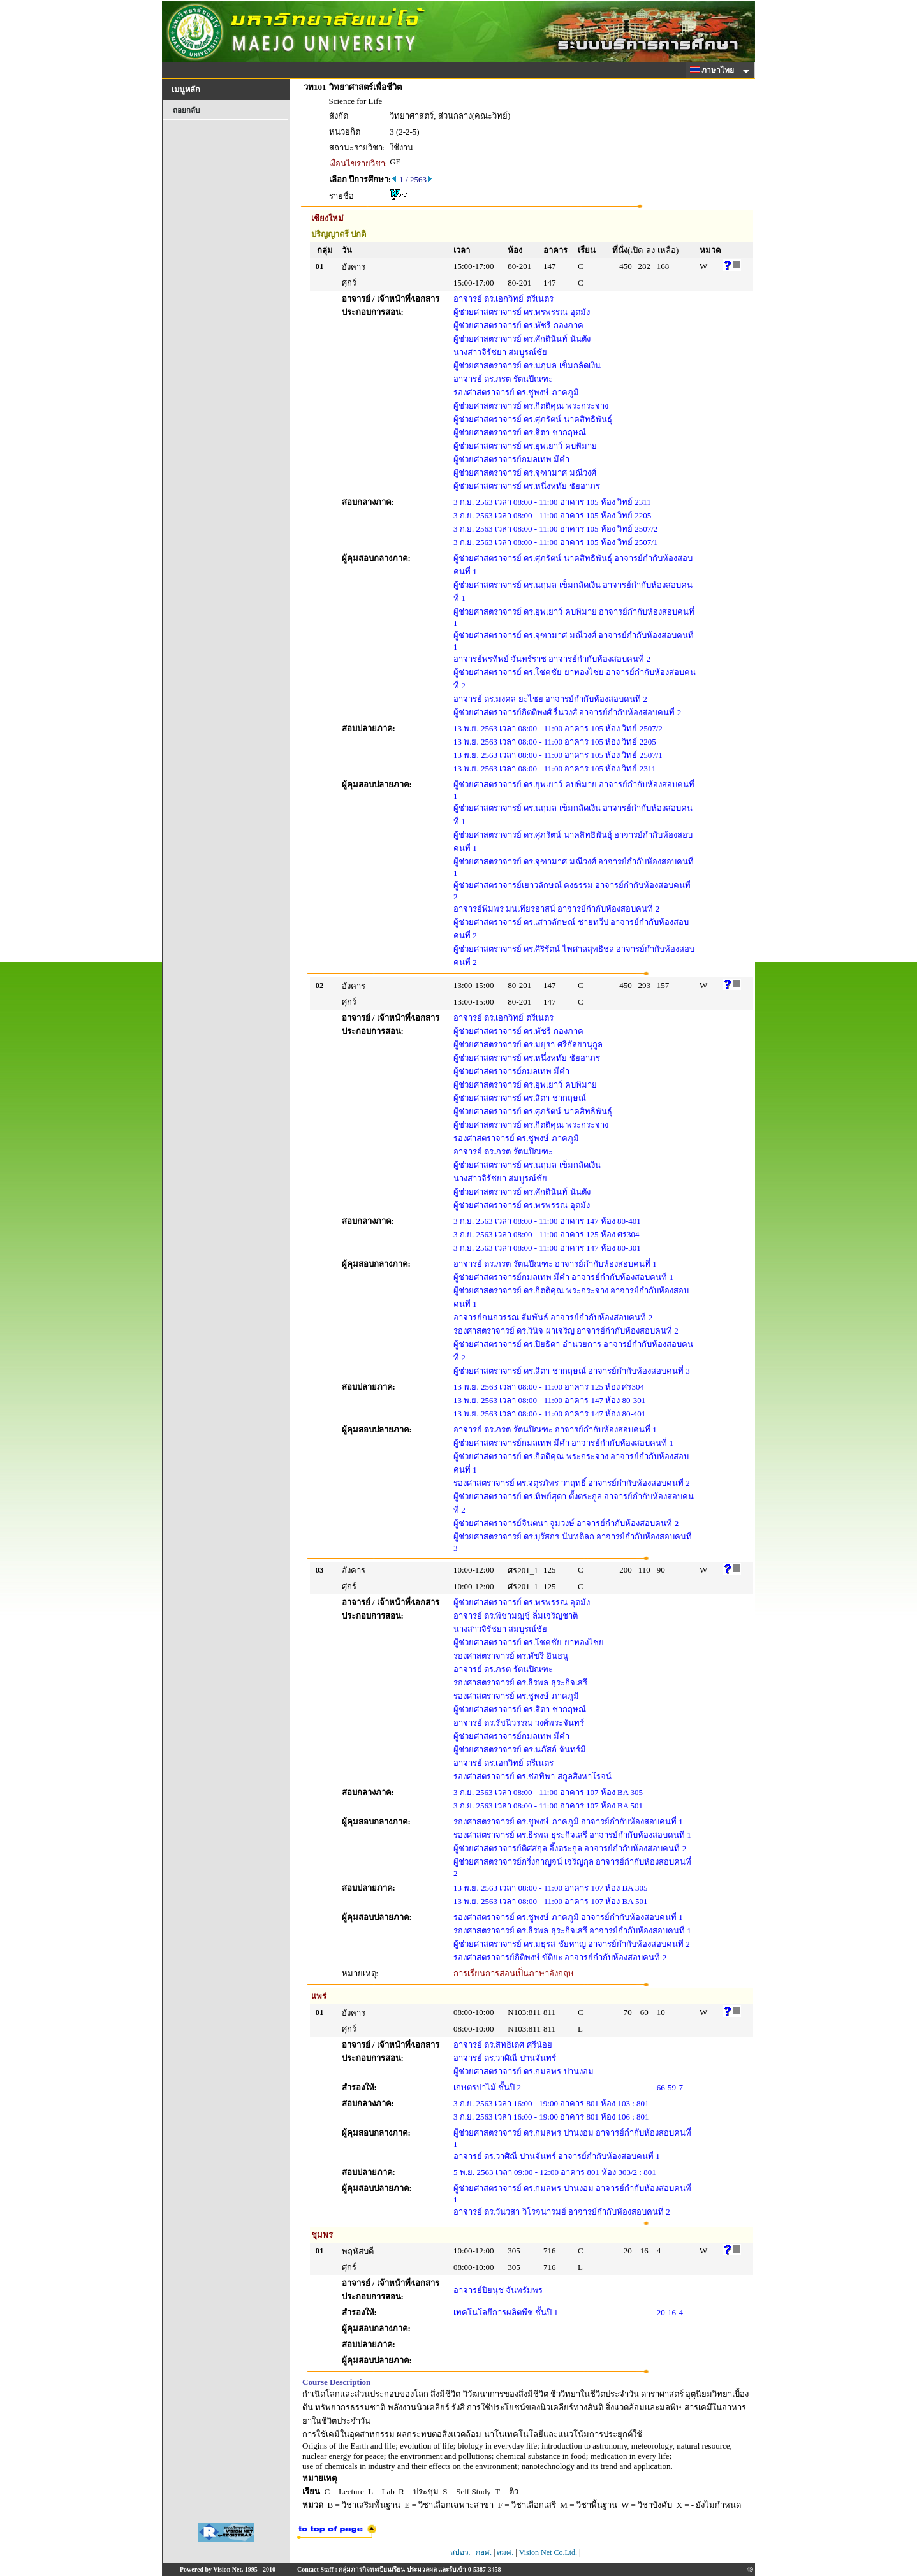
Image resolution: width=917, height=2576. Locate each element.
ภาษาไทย (714, 70)
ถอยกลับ (186, 110)
